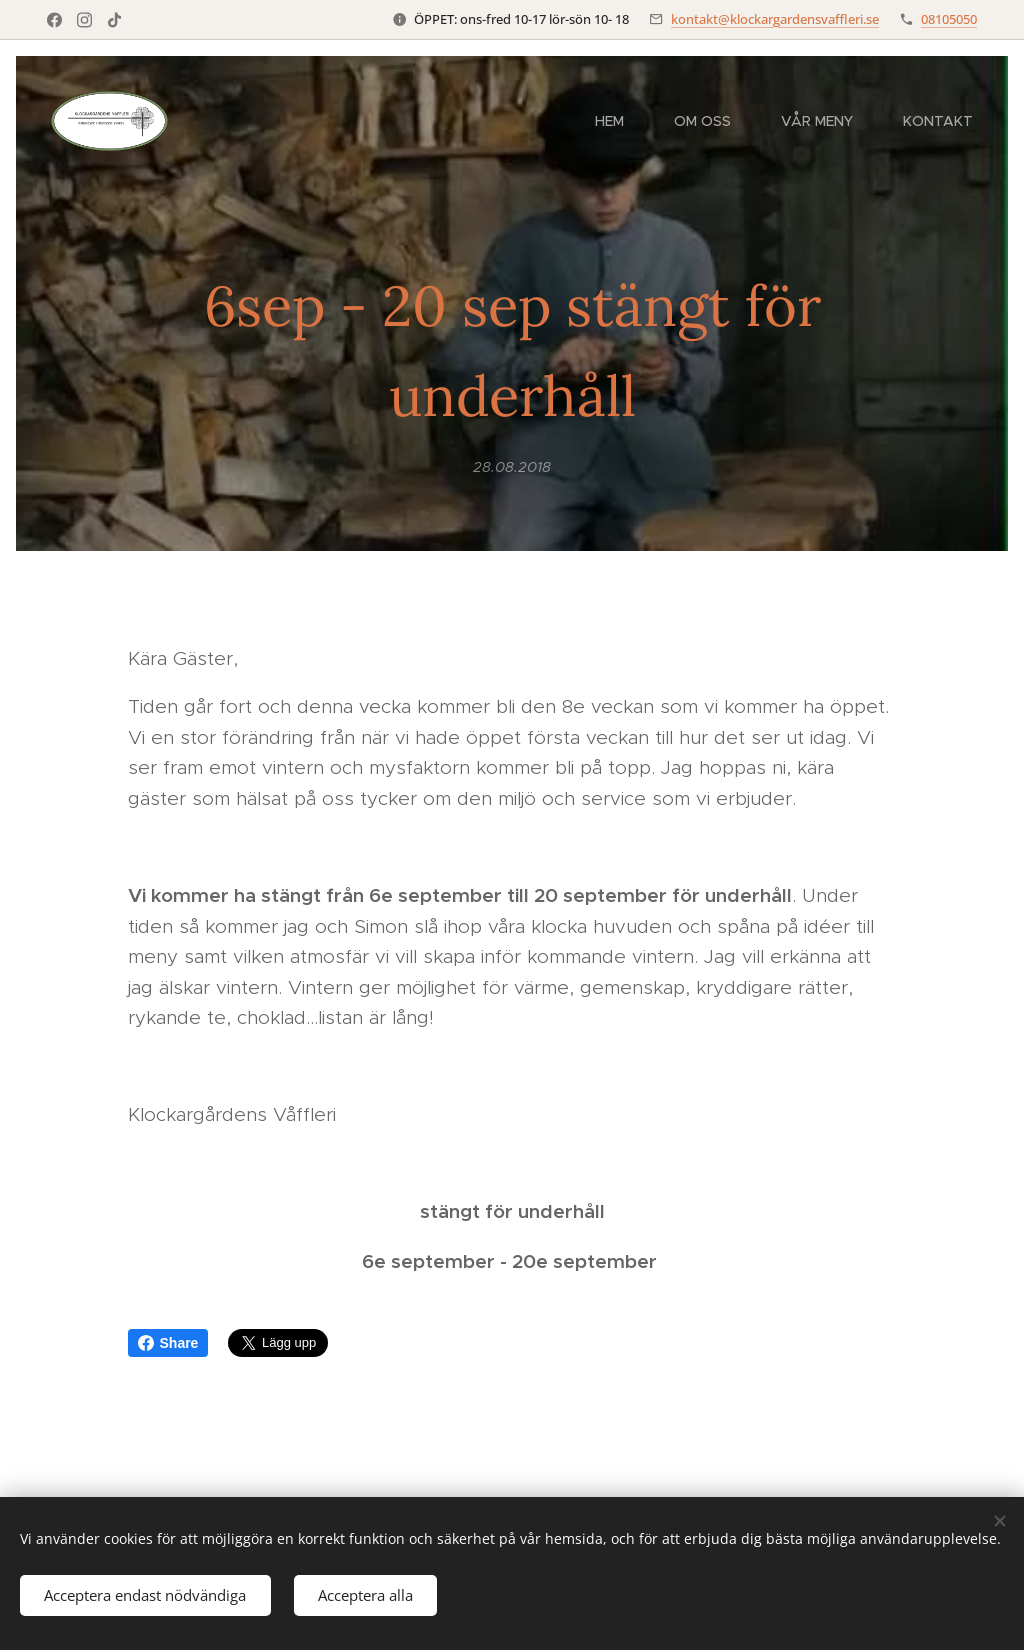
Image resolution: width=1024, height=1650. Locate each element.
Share (168, 1343)
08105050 (949, 19)
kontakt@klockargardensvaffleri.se (775, 19)
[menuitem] (619, 121)
